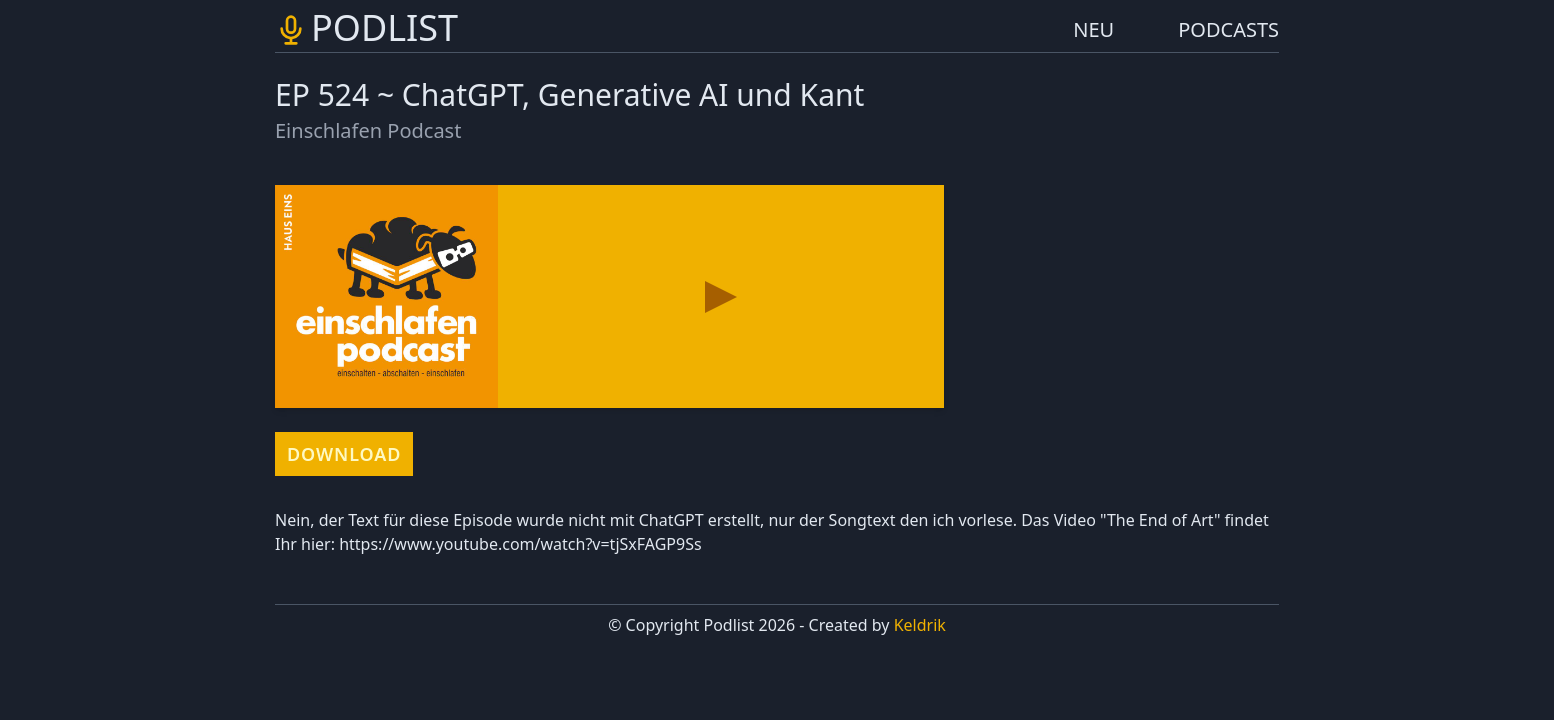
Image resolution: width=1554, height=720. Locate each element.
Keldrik (920, 625)
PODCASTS (1228, 29)
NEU (1093, 29)
